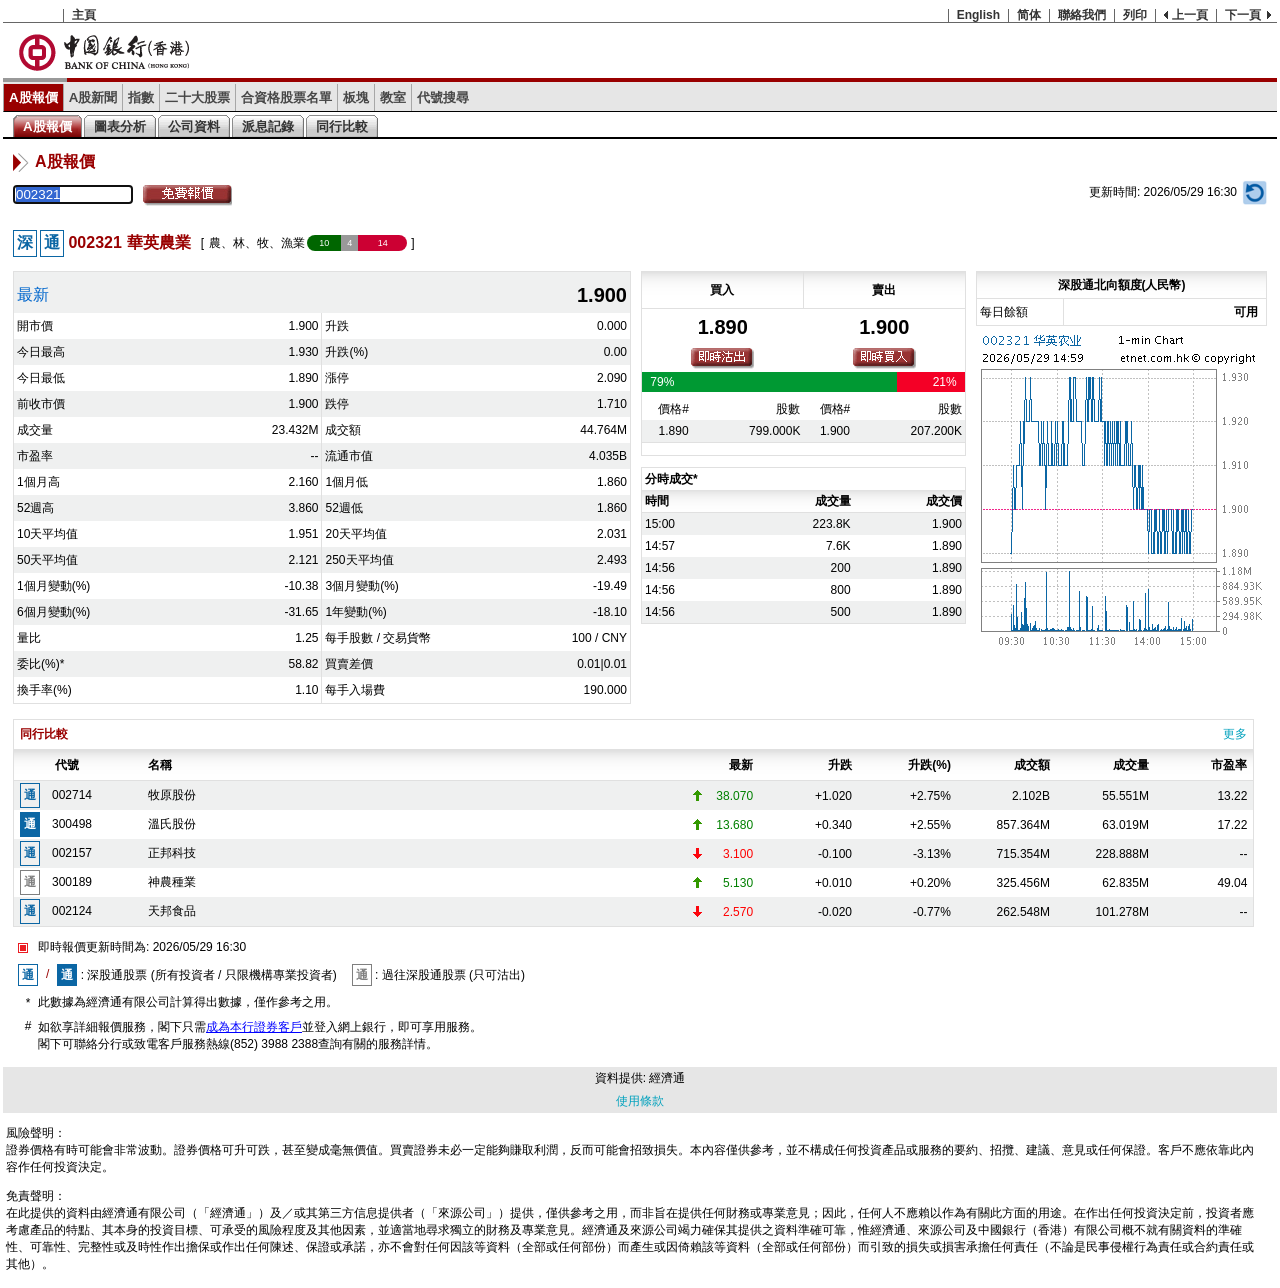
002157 (72, 853)
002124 (72, 911)
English (978, 15)
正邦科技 (172, 853)
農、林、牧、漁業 (257, 243)
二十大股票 (197, 97)
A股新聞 (93, 97)
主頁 (84, 15)
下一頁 (1243, 15)
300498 (72, 824)
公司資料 (194, 126)
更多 (1235, 734)
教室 (393, 97)
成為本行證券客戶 (254, 1027)
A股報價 (33, 97)
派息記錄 (268, 126)
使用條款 (640, 1101)
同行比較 (342, 126)
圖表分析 (120, 126)
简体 (1029, 15)
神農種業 (172, 882)
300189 (72, 882)
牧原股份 (172, 795)
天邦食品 (172, 911)
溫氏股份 (172, 824)
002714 (72, 795)
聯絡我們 (1082, 15)
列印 (1135, 15)
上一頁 (1190, 15)
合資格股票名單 (286, 97)
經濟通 (667, 1078)
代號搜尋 (443, 97)
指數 (141, 97)
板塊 (356, 97)
